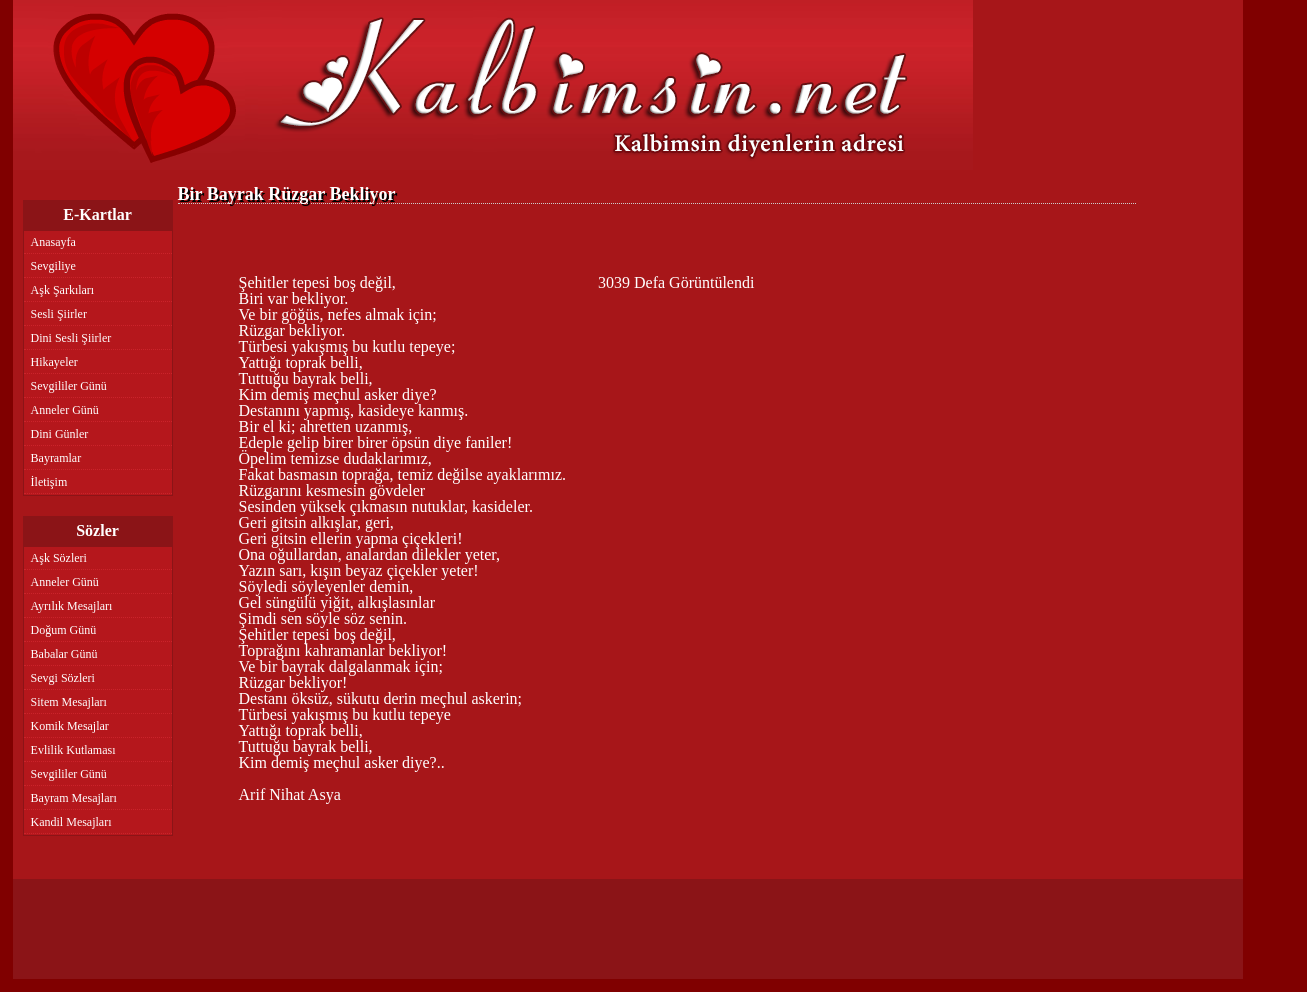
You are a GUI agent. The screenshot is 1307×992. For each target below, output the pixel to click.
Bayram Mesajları (74, 798)
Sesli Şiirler (59, 314)
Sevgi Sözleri (63, 678)
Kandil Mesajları (71, 822)
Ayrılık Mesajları (72, 606)
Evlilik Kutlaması (73, 750)
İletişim (49, 482)
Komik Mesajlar (70, 726)
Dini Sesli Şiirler (71, 338)
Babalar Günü (64, 654)
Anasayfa (53, 242)
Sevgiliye (53, 266)
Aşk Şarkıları (63, 290)
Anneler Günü (65, 410)
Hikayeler (54, 362)
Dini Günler (60, 434)
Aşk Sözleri (59, 558)
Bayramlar (56, 458)
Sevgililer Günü (69, 386)
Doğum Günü (64, 630)
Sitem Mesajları (69, 702)
